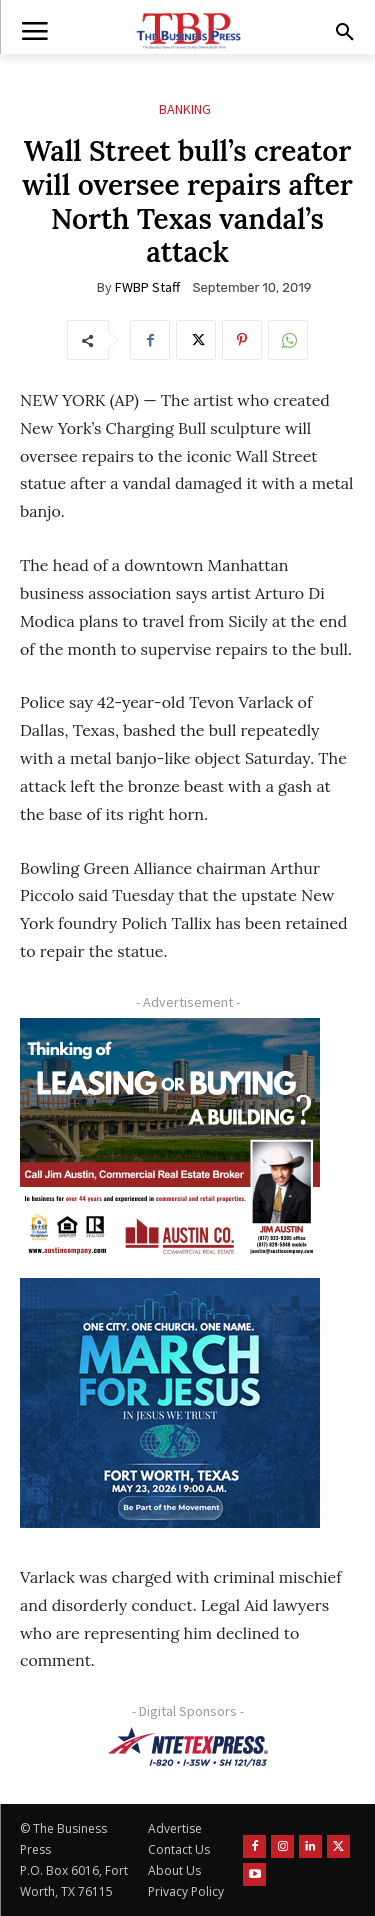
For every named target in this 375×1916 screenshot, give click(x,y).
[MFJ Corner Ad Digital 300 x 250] (170, 1403)
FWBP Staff (147, 287)
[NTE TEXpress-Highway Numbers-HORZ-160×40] (187, 1747)
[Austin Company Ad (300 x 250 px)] (170, 1143)
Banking (185, 109)
